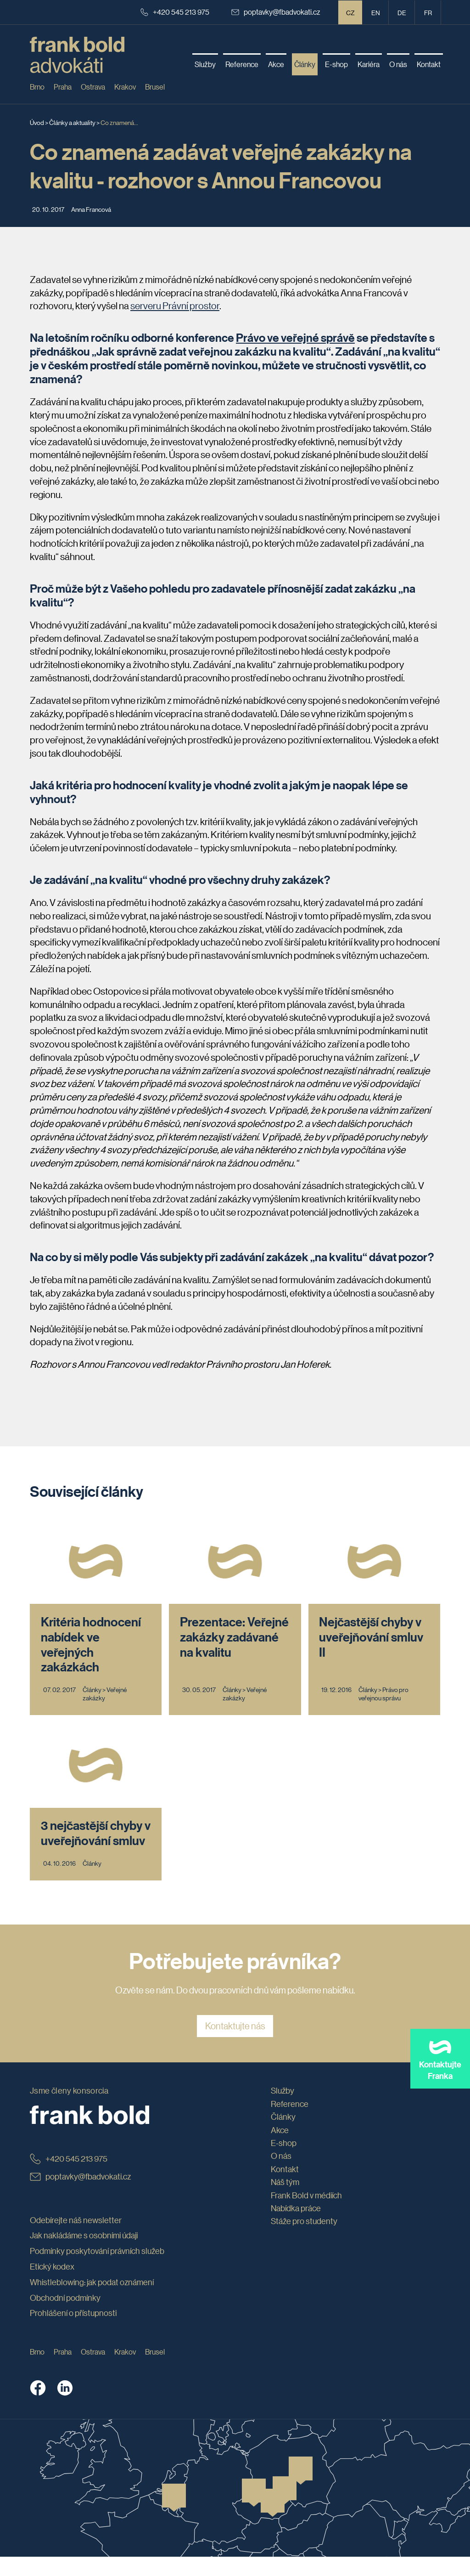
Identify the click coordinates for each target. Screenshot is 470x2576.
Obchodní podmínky (65, 2316)
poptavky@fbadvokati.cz (275, 12)
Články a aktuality (72, 122)
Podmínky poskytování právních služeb (97, 2270)
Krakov (125, 86)
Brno (37, 86)
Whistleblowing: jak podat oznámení (92, 2301)
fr (428, 12)
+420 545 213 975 (174, 12)
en (375, 12)
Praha (63, 86)
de (401, 12)
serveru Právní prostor (174, 305)
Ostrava (93, 86)
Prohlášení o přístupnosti (73, 2332)
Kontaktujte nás (235, 2045)
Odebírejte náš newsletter (76, 2239)
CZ (350, 12)
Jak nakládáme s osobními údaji (84, 2254)
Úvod (37, 122)
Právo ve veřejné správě (295, 337)
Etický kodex (52, 2286)
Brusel (155, 86)
